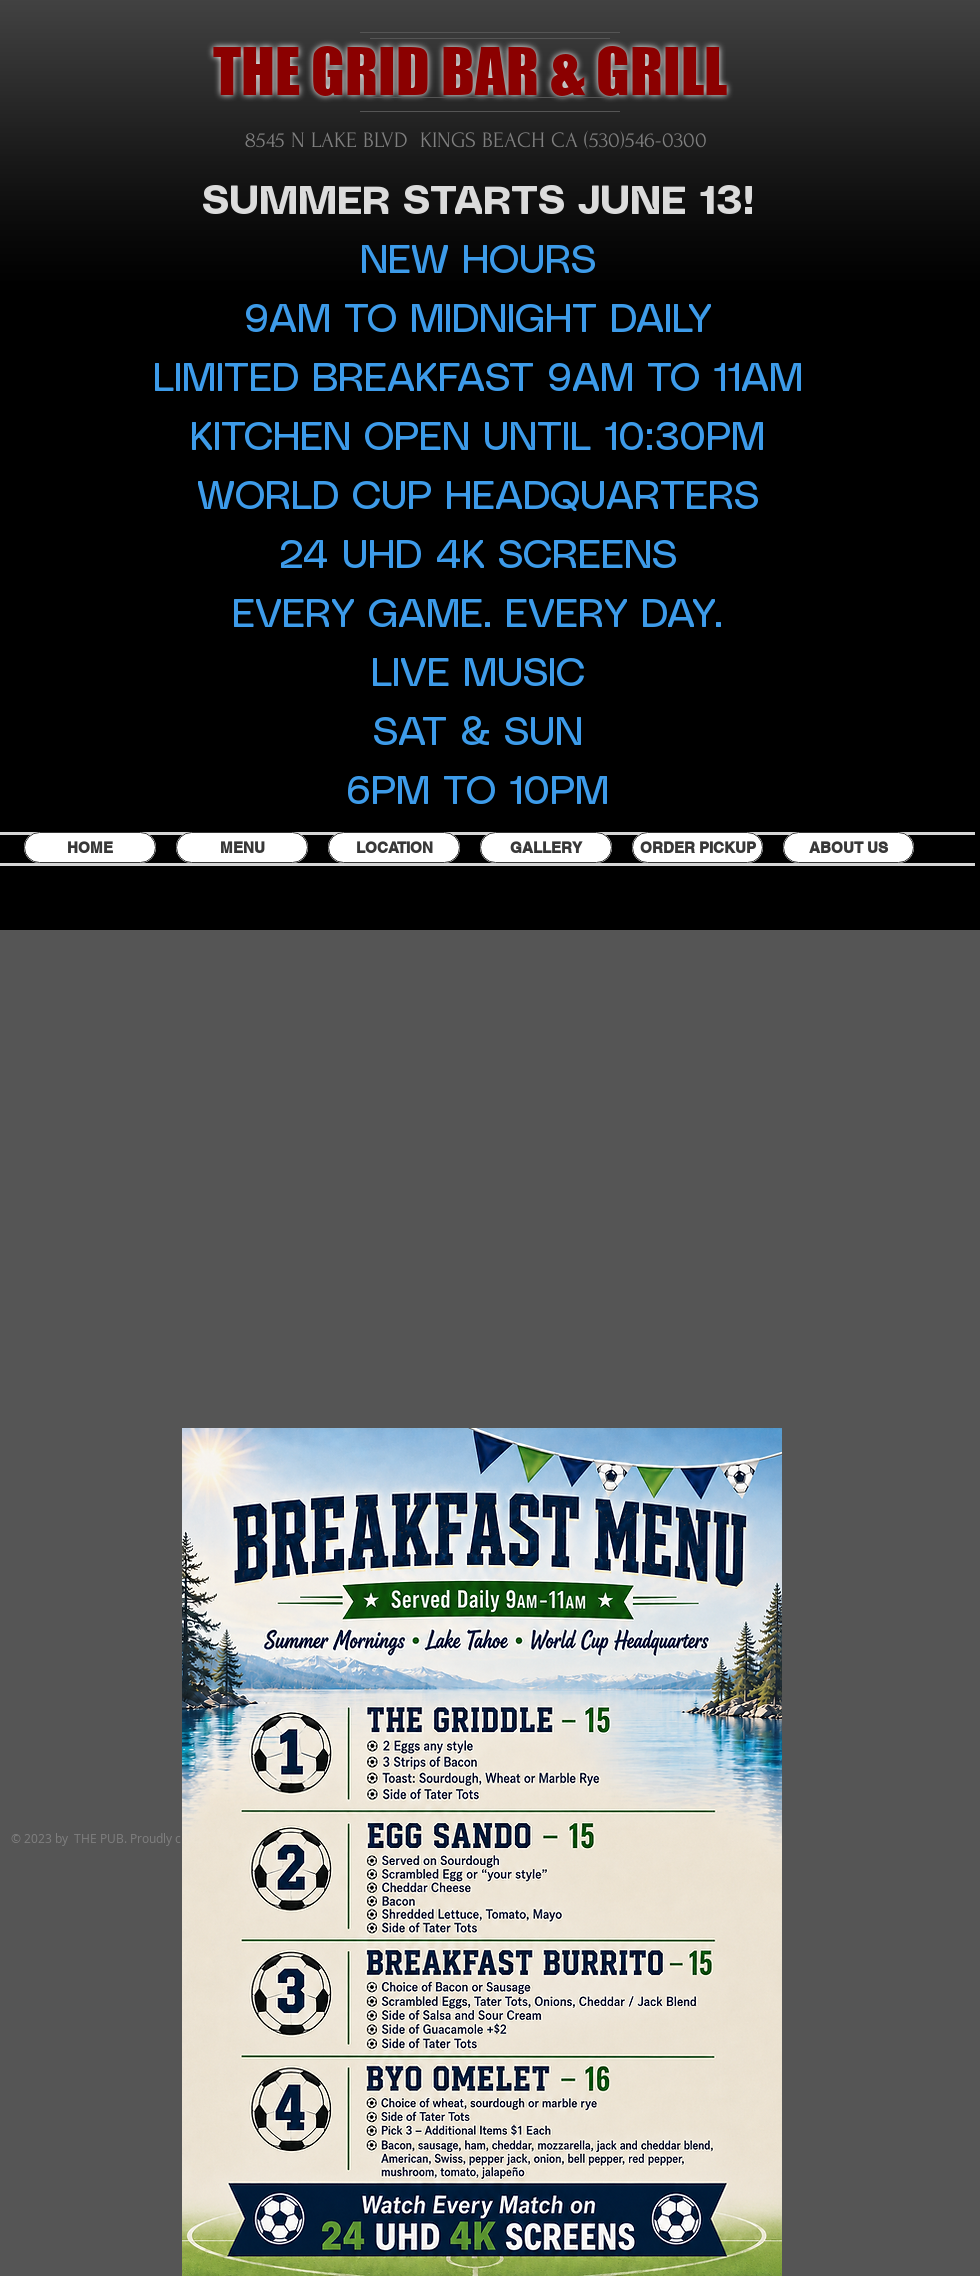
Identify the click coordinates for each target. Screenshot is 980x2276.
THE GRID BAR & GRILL (470, 70)
